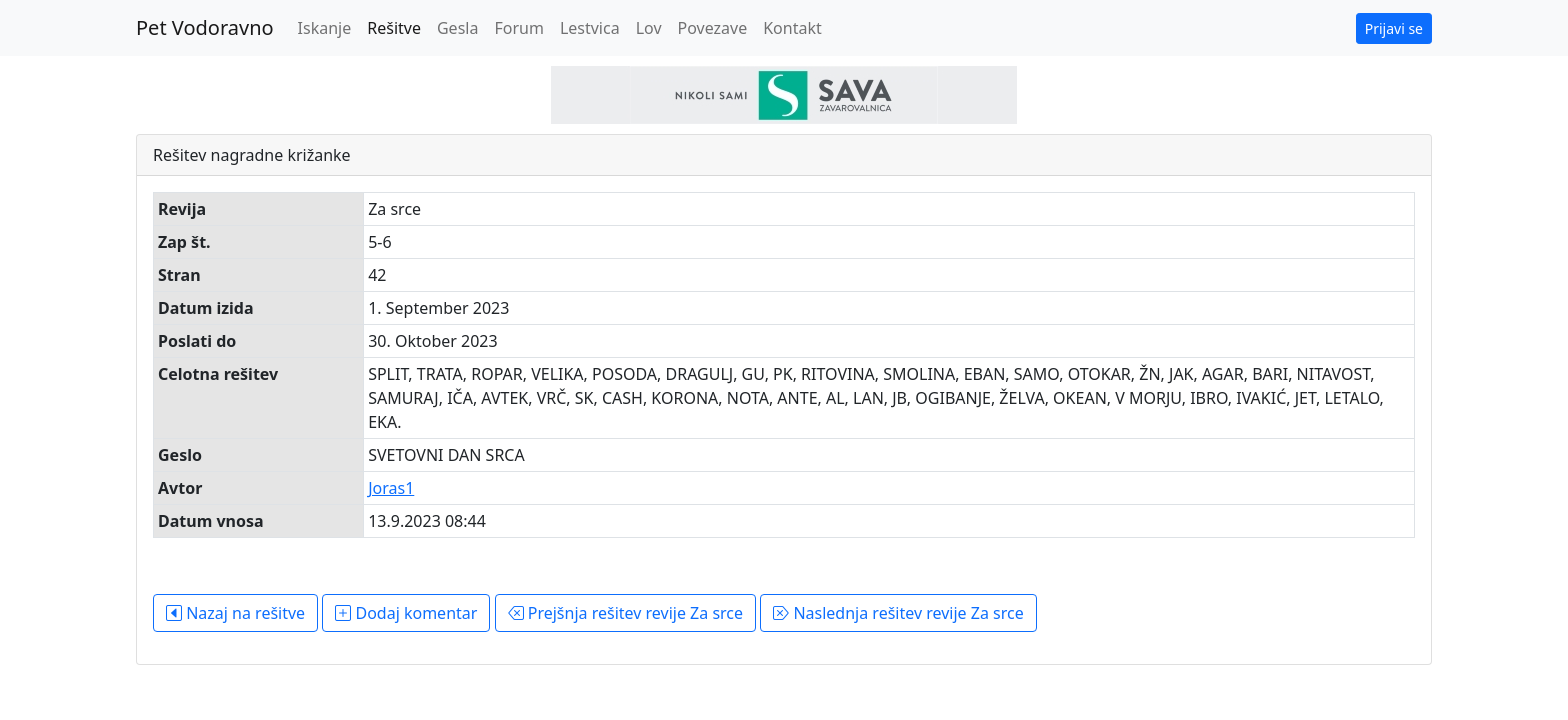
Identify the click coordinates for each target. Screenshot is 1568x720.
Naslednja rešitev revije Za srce (898, 613)
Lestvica (590, 28)
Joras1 (391, 488)
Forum (518, 28)
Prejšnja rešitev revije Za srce (625, 613)
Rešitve (394, 28)
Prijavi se (1394, 28)
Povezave (713, 28)
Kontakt (792, 28)
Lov (649, 28)
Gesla (457, 28)
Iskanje (325, 28)
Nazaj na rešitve (235, 613)
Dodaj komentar (406, 613)
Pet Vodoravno (205, 27)
